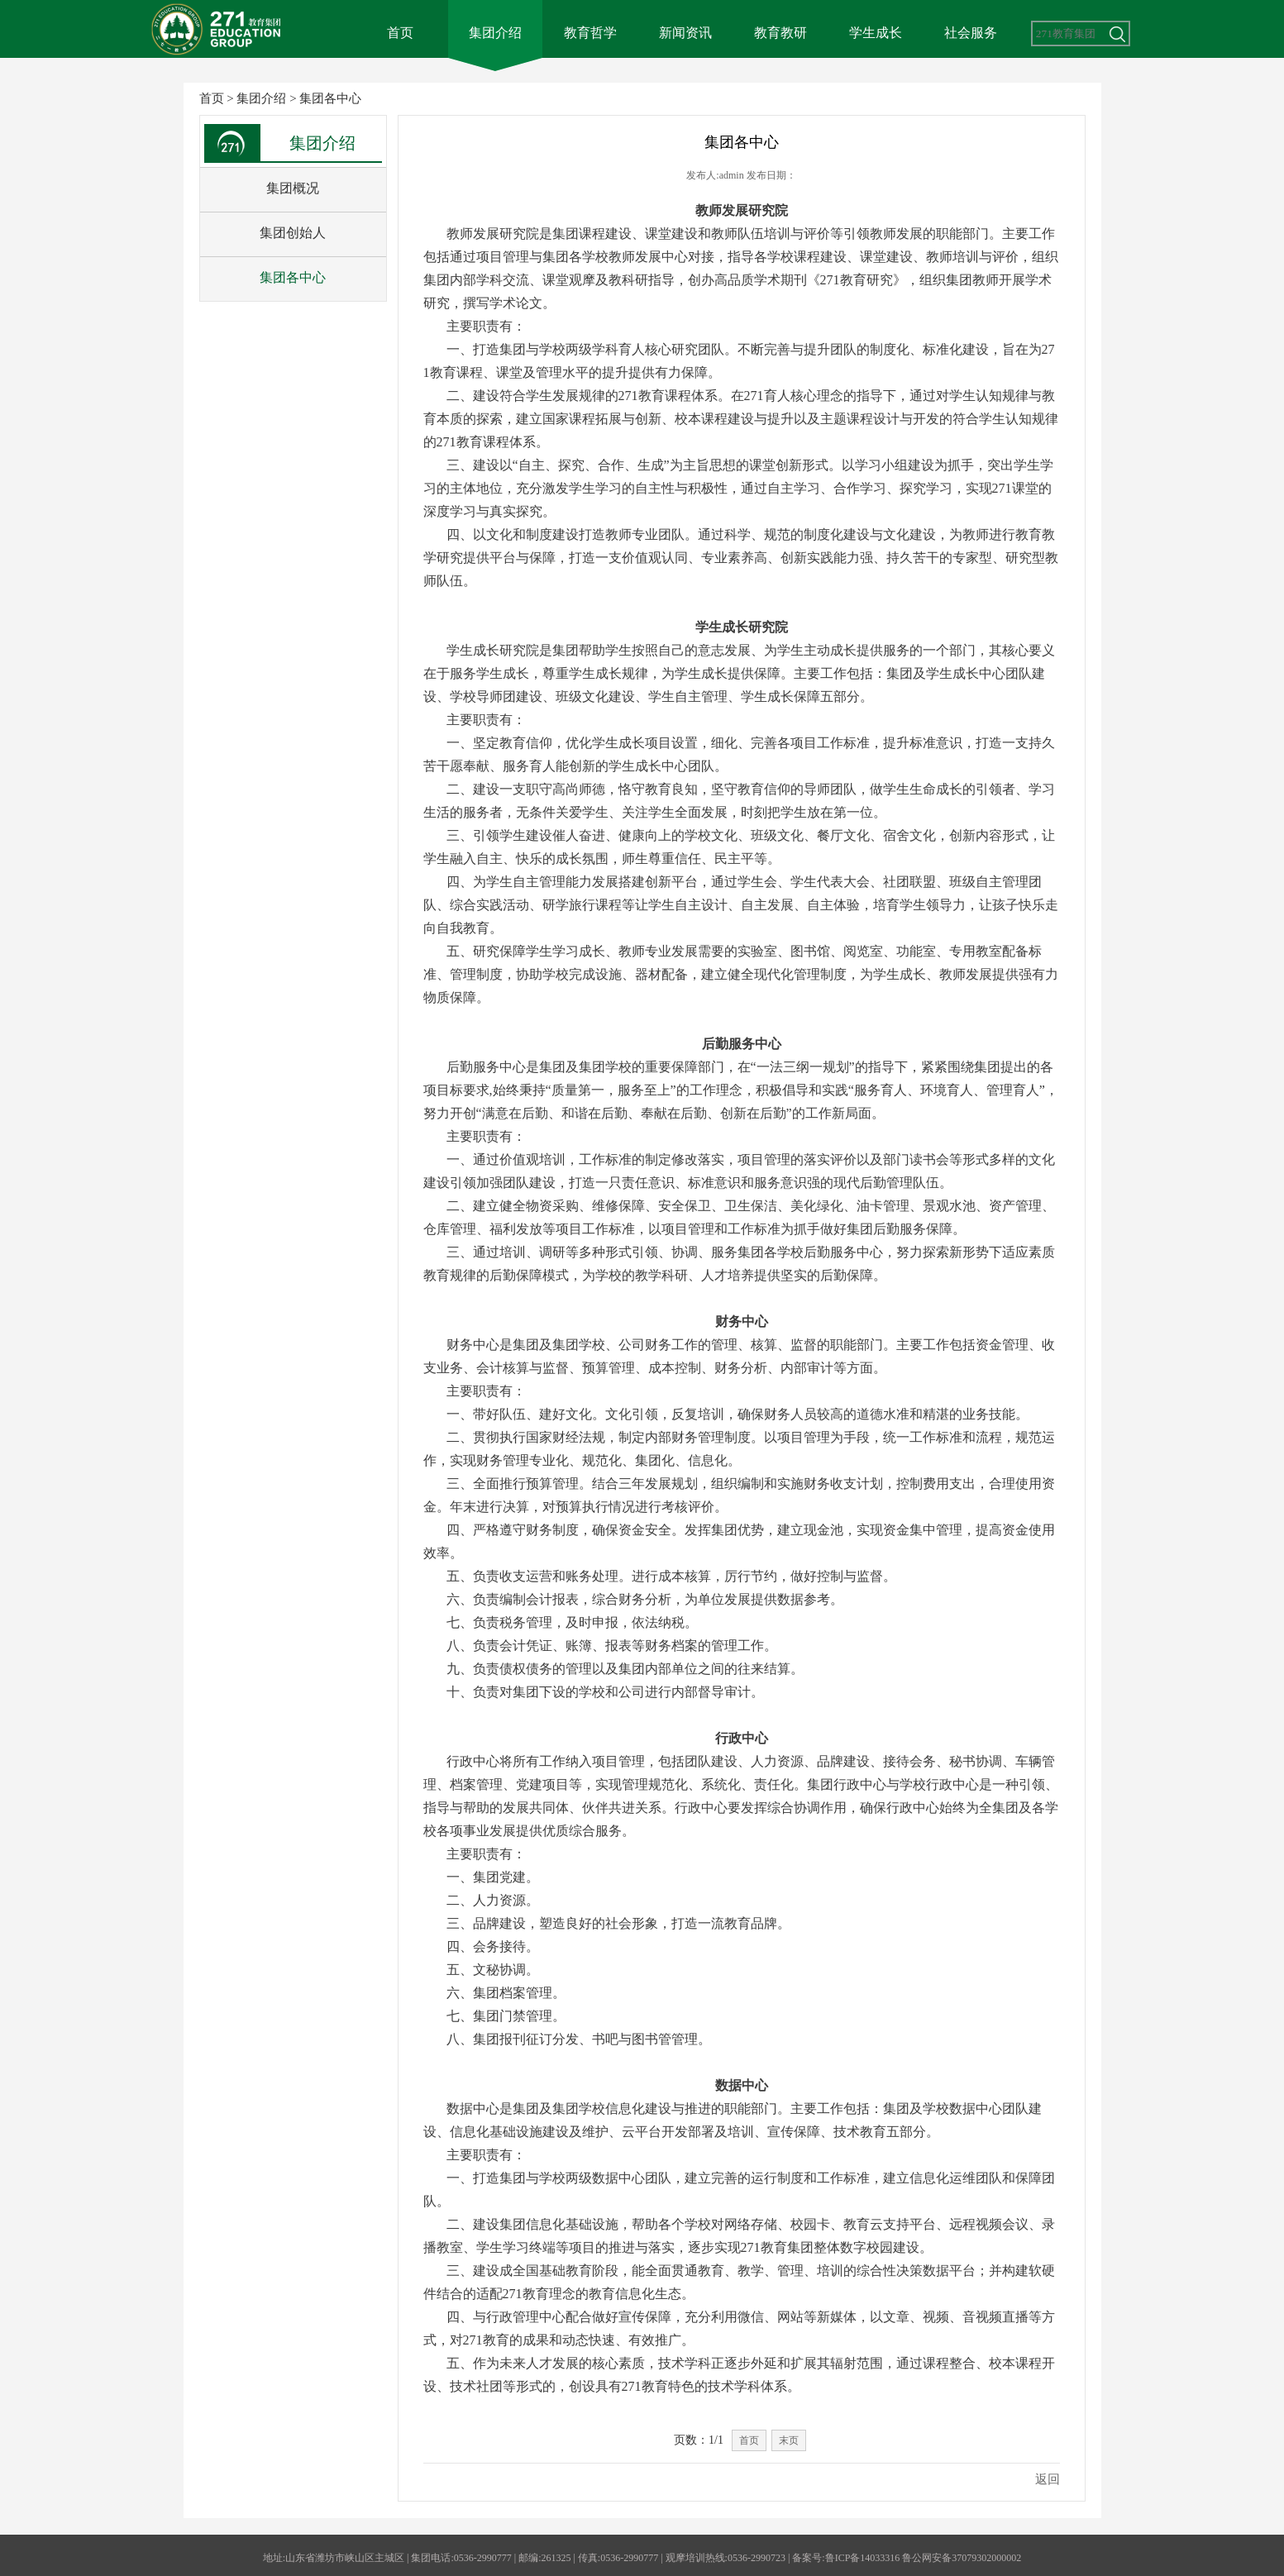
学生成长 (875, 33)
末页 (789, 2440)
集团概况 (292, 188)
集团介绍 (495, 33)
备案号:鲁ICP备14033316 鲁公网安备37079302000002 (906, 2558)
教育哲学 (590, 33)
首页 (400, 33)
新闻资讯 (685, 33)
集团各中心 (330, 98)
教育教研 (780, 33)
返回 (1047, 2479)
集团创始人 (293, 233)
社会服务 (970, 33)
